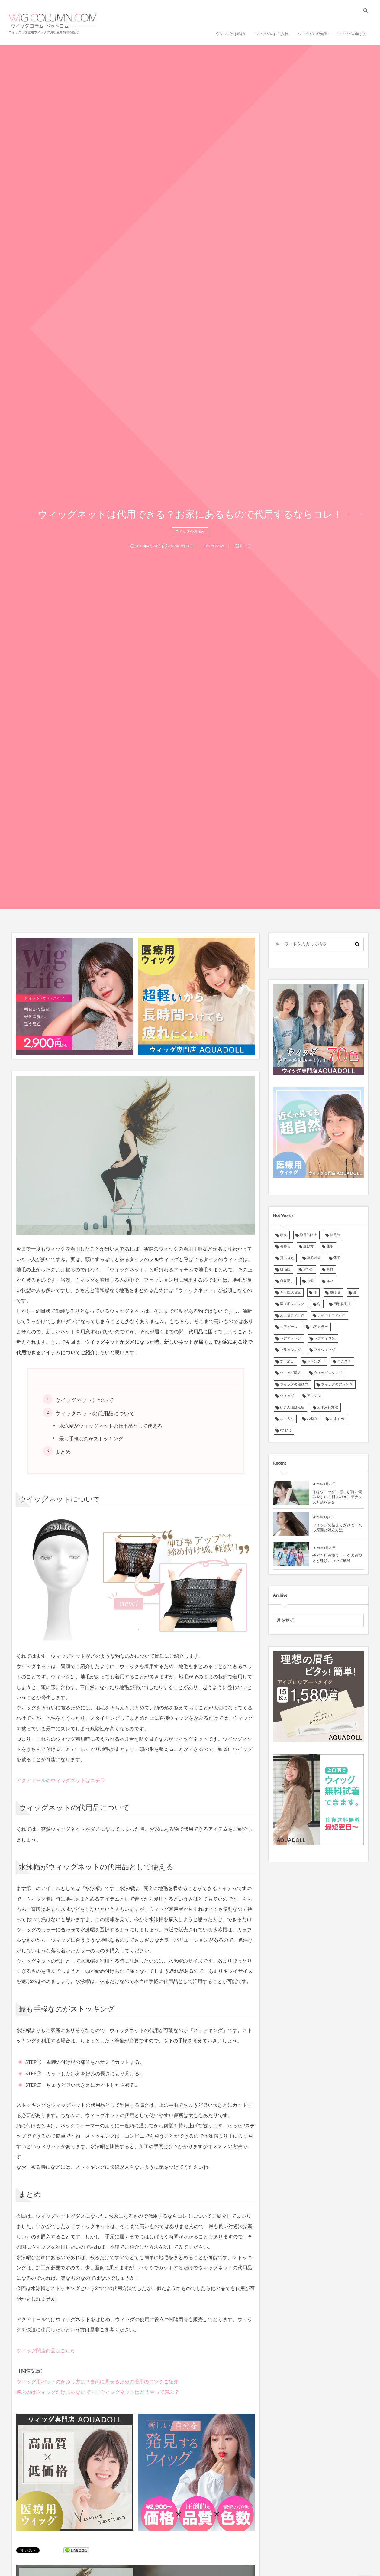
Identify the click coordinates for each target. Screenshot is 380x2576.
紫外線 (308, 1269)
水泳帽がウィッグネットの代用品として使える (110, 1426)
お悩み (312, 1419)
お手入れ (287, 1419)
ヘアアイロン (324, 1338)
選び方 (308, 1246)
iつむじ (285, 1430)
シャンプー (315, 1361)
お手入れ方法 (327, 1407)
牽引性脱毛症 (290, 1292)
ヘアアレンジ (290, 1338)
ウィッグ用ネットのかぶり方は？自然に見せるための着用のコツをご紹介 (97, 2382)
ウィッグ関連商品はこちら (45, 2350)
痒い (330, 1281)
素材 (329, 1269)
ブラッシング (290, 1350)
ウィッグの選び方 (294, 1384)
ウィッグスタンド (328, 1373)
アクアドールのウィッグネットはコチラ (60, 1780)
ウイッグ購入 (290, 1373)
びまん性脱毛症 (292, 1407)
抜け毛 (335, 1292)
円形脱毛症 (342, 1304)
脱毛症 (285, 1269)
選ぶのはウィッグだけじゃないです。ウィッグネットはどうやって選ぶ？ (97, 2392)
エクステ (344, 1361)
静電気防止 (308, 1235)
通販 (330, 1246)
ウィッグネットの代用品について (95, 1413)
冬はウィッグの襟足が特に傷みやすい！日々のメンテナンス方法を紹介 (337, 1496)
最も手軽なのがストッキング (91, 1439)
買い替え (287, 1258)
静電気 (335, 1235)
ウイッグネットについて (84, 1400)
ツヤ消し (287, 1361)
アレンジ (314, 1396)
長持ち (285, 1246)
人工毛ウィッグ (292, 1315)
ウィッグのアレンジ (337, 1384)
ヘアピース (289, 1327)
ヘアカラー (319, 1327)
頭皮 (283, 1235)
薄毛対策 (314, 1258)
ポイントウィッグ (331, 1315)
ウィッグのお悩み (190, 531)
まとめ (63, 1452)
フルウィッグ (324, 1350)
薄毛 (336, 1258)
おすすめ (337, 1419)
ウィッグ (287, 1396)
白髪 (310, 1281)
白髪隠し (287, 1281)
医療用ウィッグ (292, 1304)
